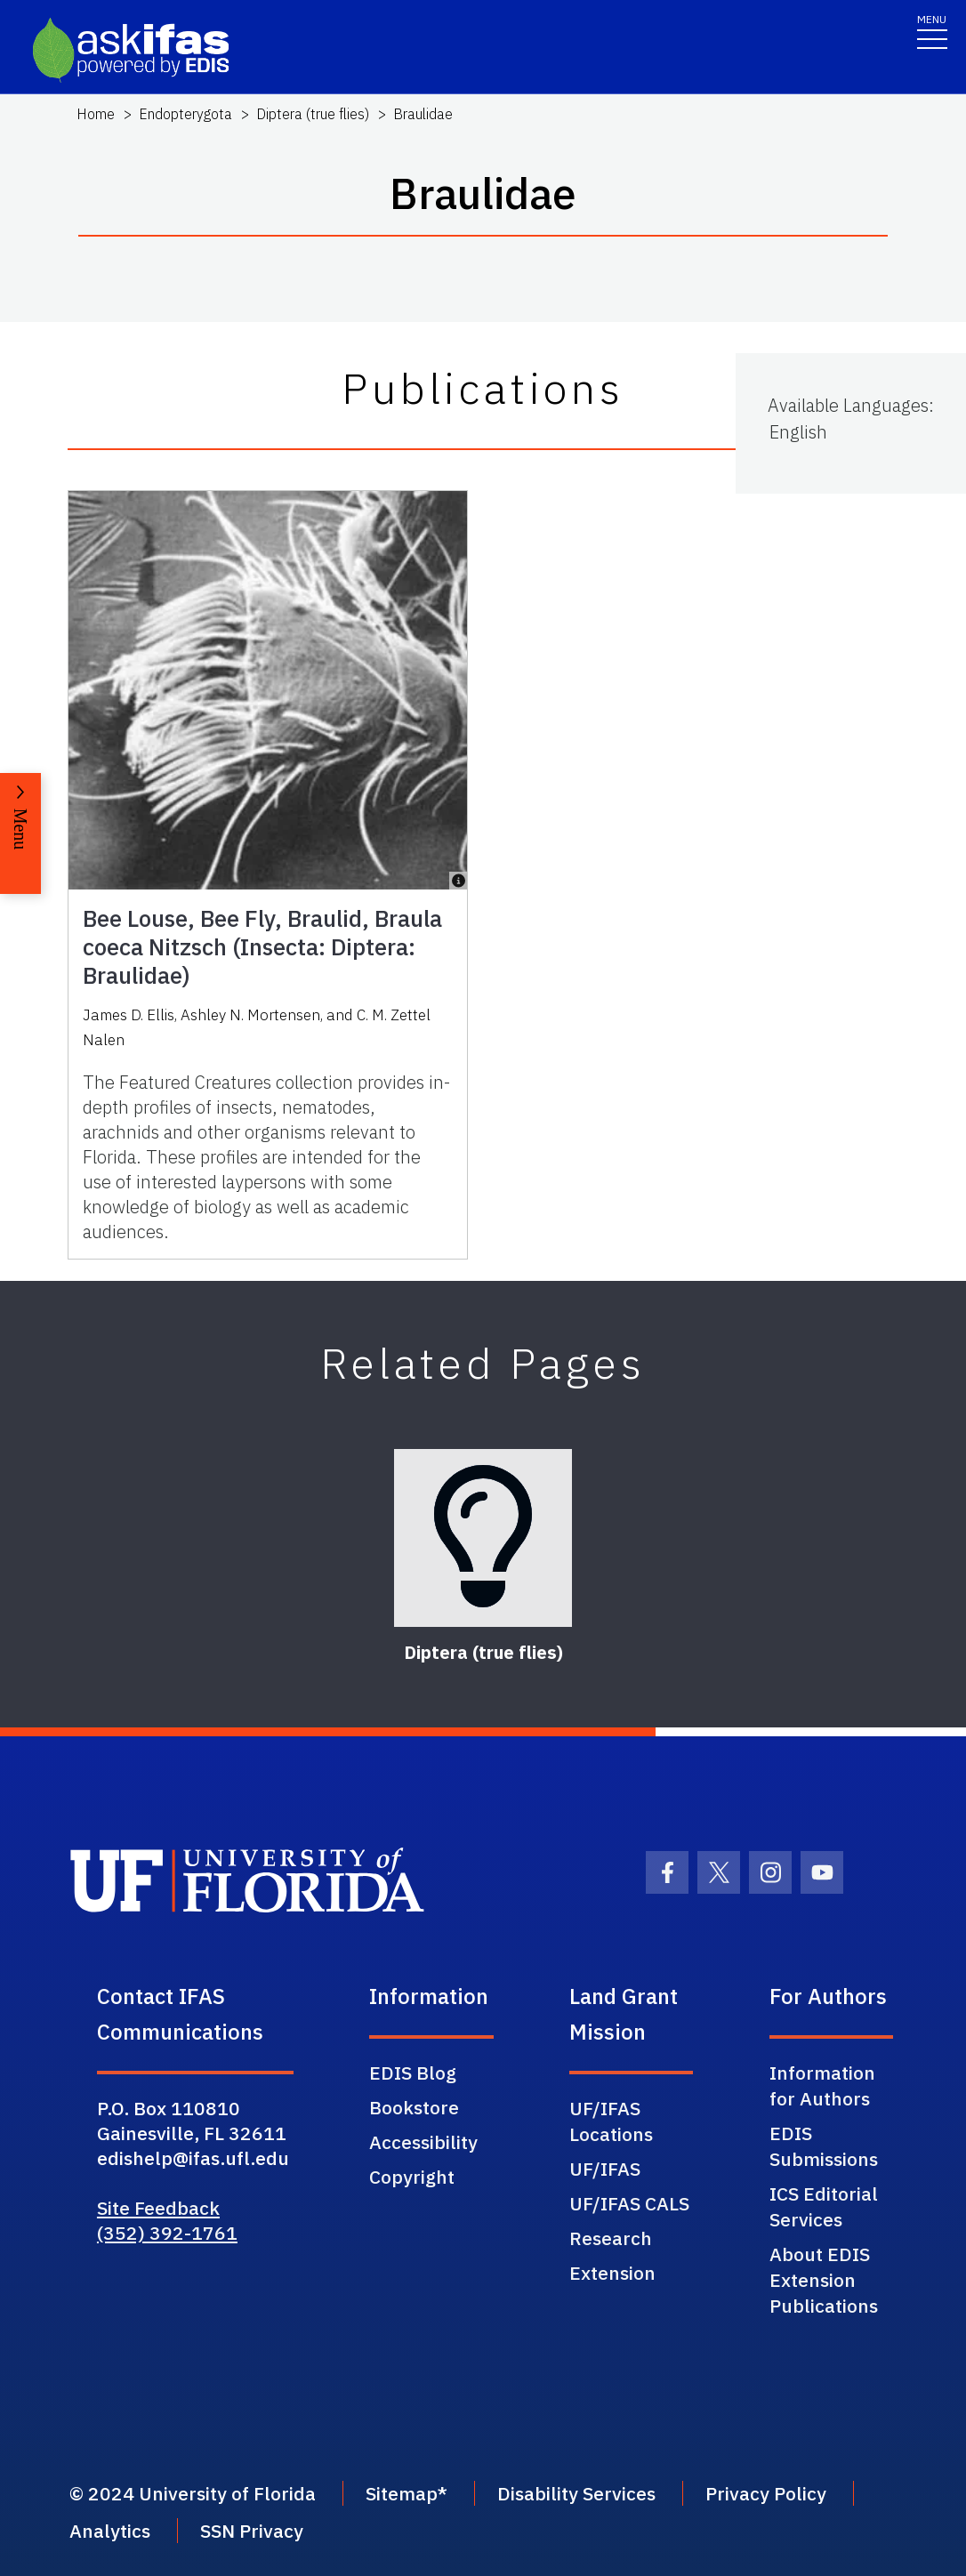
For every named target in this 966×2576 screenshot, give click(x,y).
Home (95, 114)
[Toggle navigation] (932, 30)
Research (610, 2238)
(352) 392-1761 (167, 2232)
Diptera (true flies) (312, 114)
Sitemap (402, 2493)
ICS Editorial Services (823, 2206)
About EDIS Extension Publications (823, 2280)
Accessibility (423, 2141)
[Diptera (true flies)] (483, 1538)
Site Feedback (158, 2207)
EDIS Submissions (823, 2146)
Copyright (412, 2176)
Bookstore (414, 2107)
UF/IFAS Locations (611, 2121)
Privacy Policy (765, 2493)
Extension (612, 2272)
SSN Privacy (251, 2530)
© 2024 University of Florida (192, 2493)
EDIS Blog (412, 2072)
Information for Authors (822, 2085)
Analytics (109, 2530)
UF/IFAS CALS (629, 2203)
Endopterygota (185, 114)
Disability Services (576, 2493)
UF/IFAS (604, 2168)
